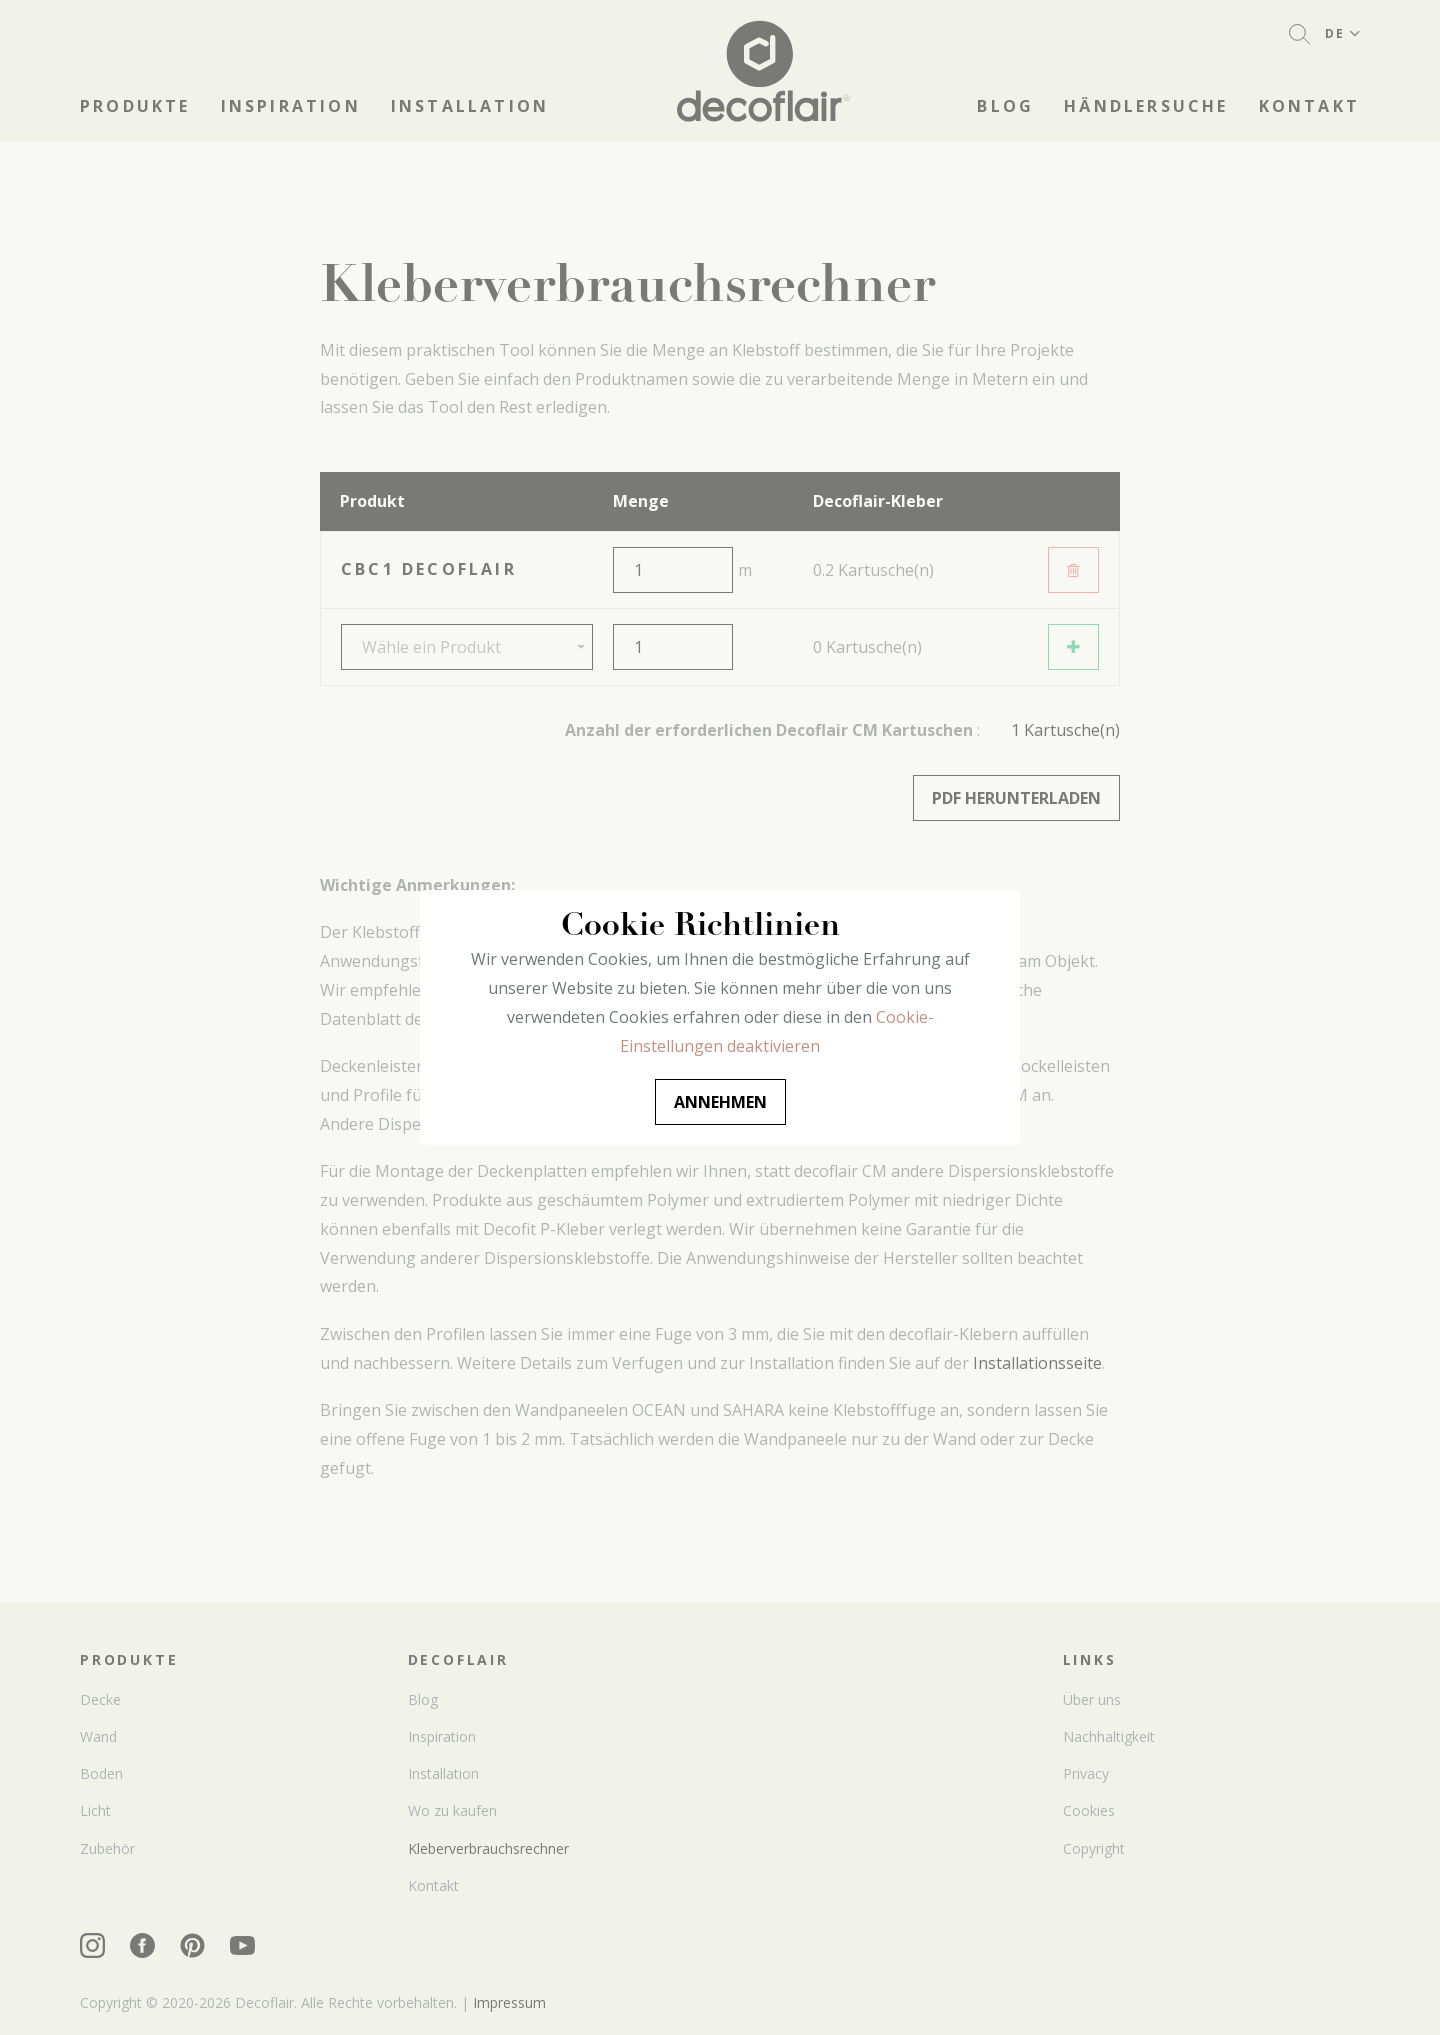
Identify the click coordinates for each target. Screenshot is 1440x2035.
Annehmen (720, 1102)
